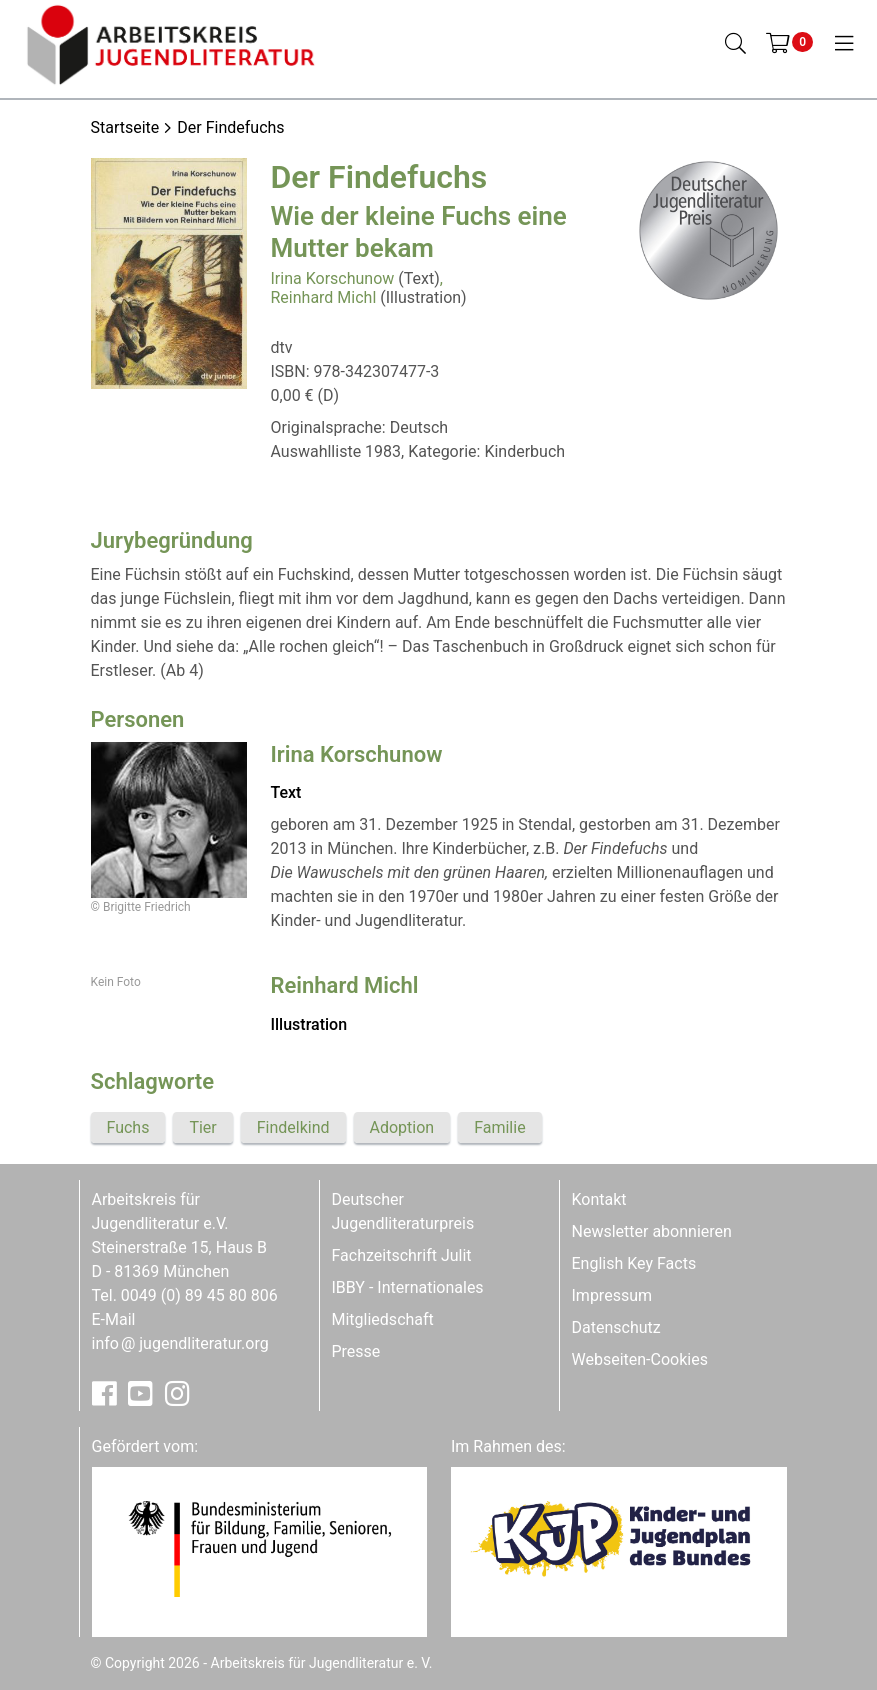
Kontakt (599, 1199)
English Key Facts (634, 1263)
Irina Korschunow (333, 278)
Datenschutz (616, 1327)
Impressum (612, 1295)
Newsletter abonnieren (652, 1231)
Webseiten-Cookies (640, 1359)
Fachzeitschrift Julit (402, 1255)
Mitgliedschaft (383, 1319)
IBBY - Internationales (408, 1287)
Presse (356, 1351)
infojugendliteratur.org (180, 1343)
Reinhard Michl (324, 297)
